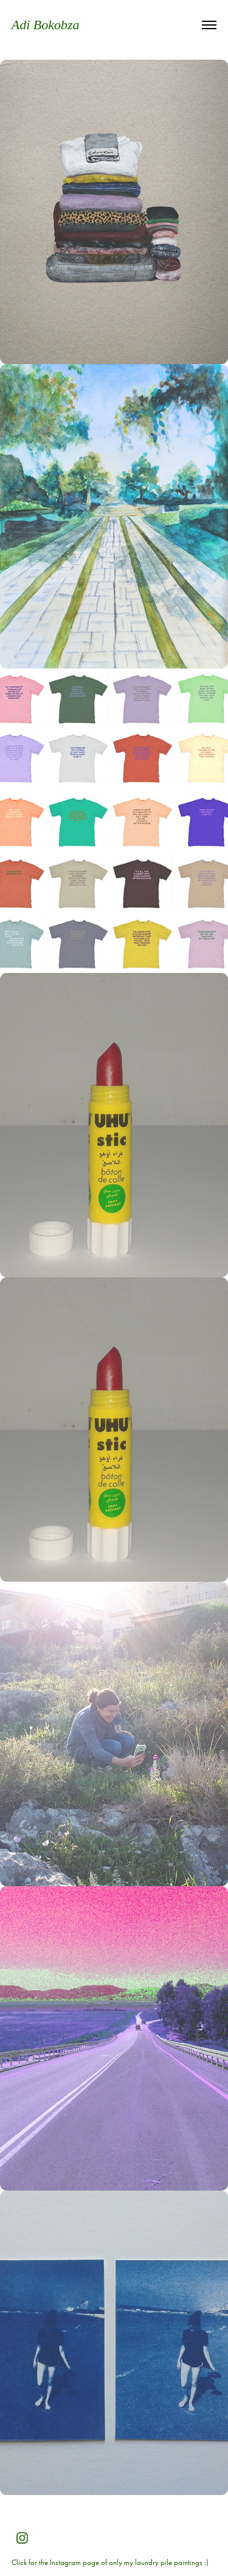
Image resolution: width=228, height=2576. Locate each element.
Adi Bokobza (46, 24)
